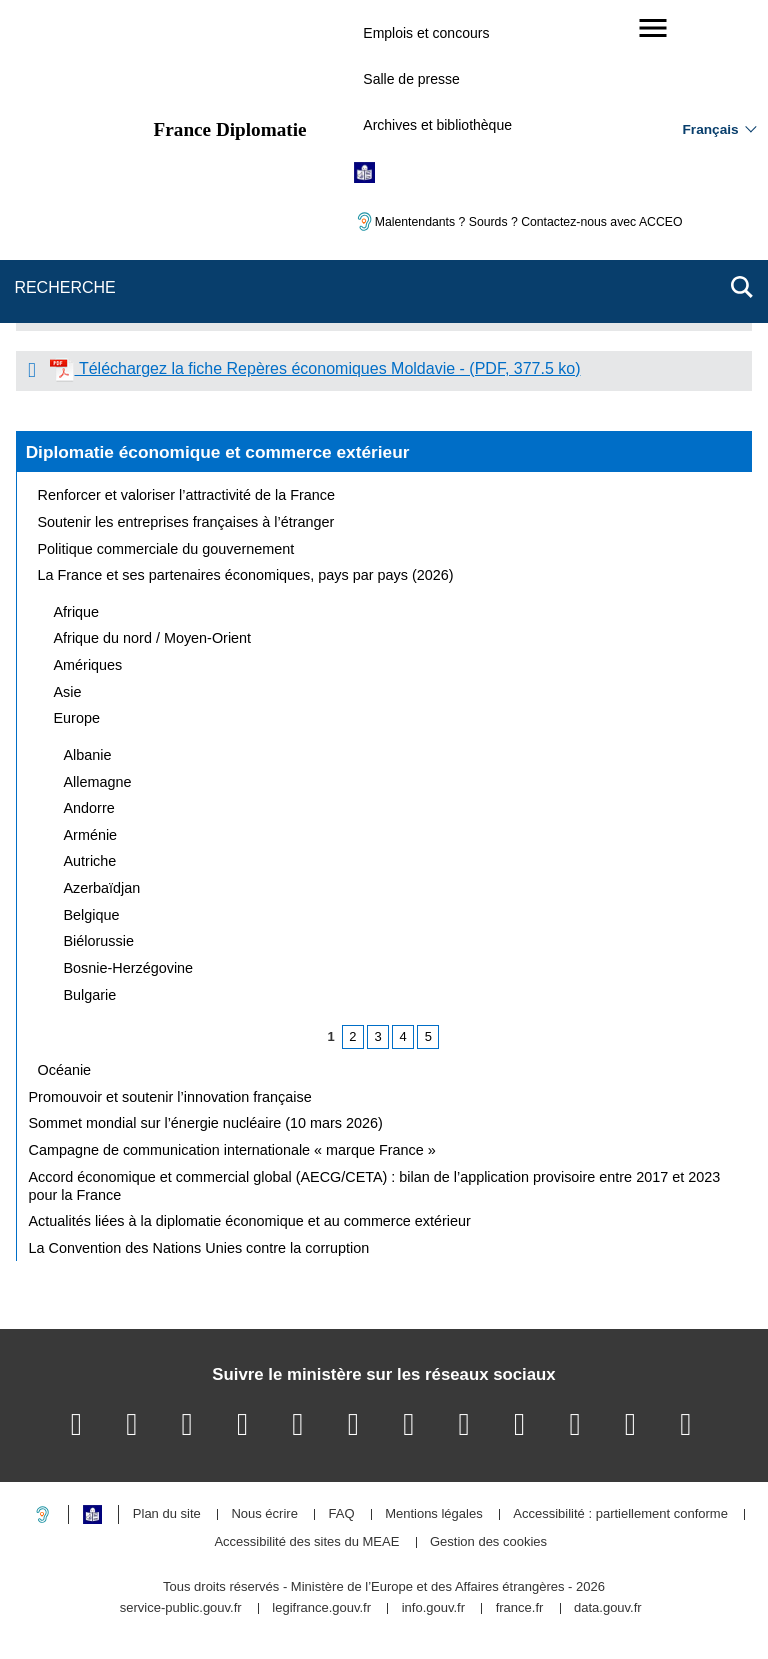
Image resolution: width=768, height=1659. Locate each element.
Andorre (89, 808)
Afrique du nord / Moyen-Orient (153, 638)
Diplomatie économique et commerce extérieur (218, 452)
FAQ (341, 1514)
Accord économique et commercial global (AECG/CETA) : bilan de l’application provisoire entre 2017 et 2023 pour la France (375, 1186)
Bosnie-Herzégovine (129, 968)
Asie (68, 692)
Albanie (88, 755)
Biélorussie (99, 941)
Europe (77, 718)
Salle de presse (411, 79)
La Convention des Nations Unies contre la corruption (199, 1248)
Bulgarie (90, 995)
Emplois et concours (426, 33)
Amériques (88, 665)
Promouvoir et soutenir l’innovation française (170, 1097)
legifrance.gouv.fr (321, 1608)
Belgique (92, 915)
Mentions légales (434, 1514)
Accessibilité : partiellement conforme (620, 1514)
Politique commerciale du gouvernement (166, 549)
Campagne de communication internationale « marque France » (232, 1150)
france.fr (520, 1608)
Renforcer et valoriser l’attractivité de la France (187, 495)
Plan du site (167, 1514)
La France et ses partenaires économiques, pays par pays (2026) (246, 575)
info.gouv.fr (433, 1608)
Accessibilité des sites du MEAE (306, 1542)
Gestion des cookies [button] (488, 1542)
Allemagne (98, 782)
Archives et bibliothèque (437, 125)
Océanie (65, 1070)
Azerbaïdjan (102, 888)
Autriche (90, 861)
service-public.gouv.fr (181, 1608)
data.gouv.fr (608, 1608)
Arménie (91, 835)
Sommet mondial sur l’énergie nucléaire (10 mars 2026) (206, 1123)
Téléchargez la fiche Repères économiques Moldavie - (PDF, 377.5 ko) (315, 368)
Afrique (77, 612)
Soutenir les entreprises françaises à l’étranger (186, 522)
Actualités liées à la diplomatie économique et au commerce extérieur (250, 1221)
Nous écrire (264, 1514)
